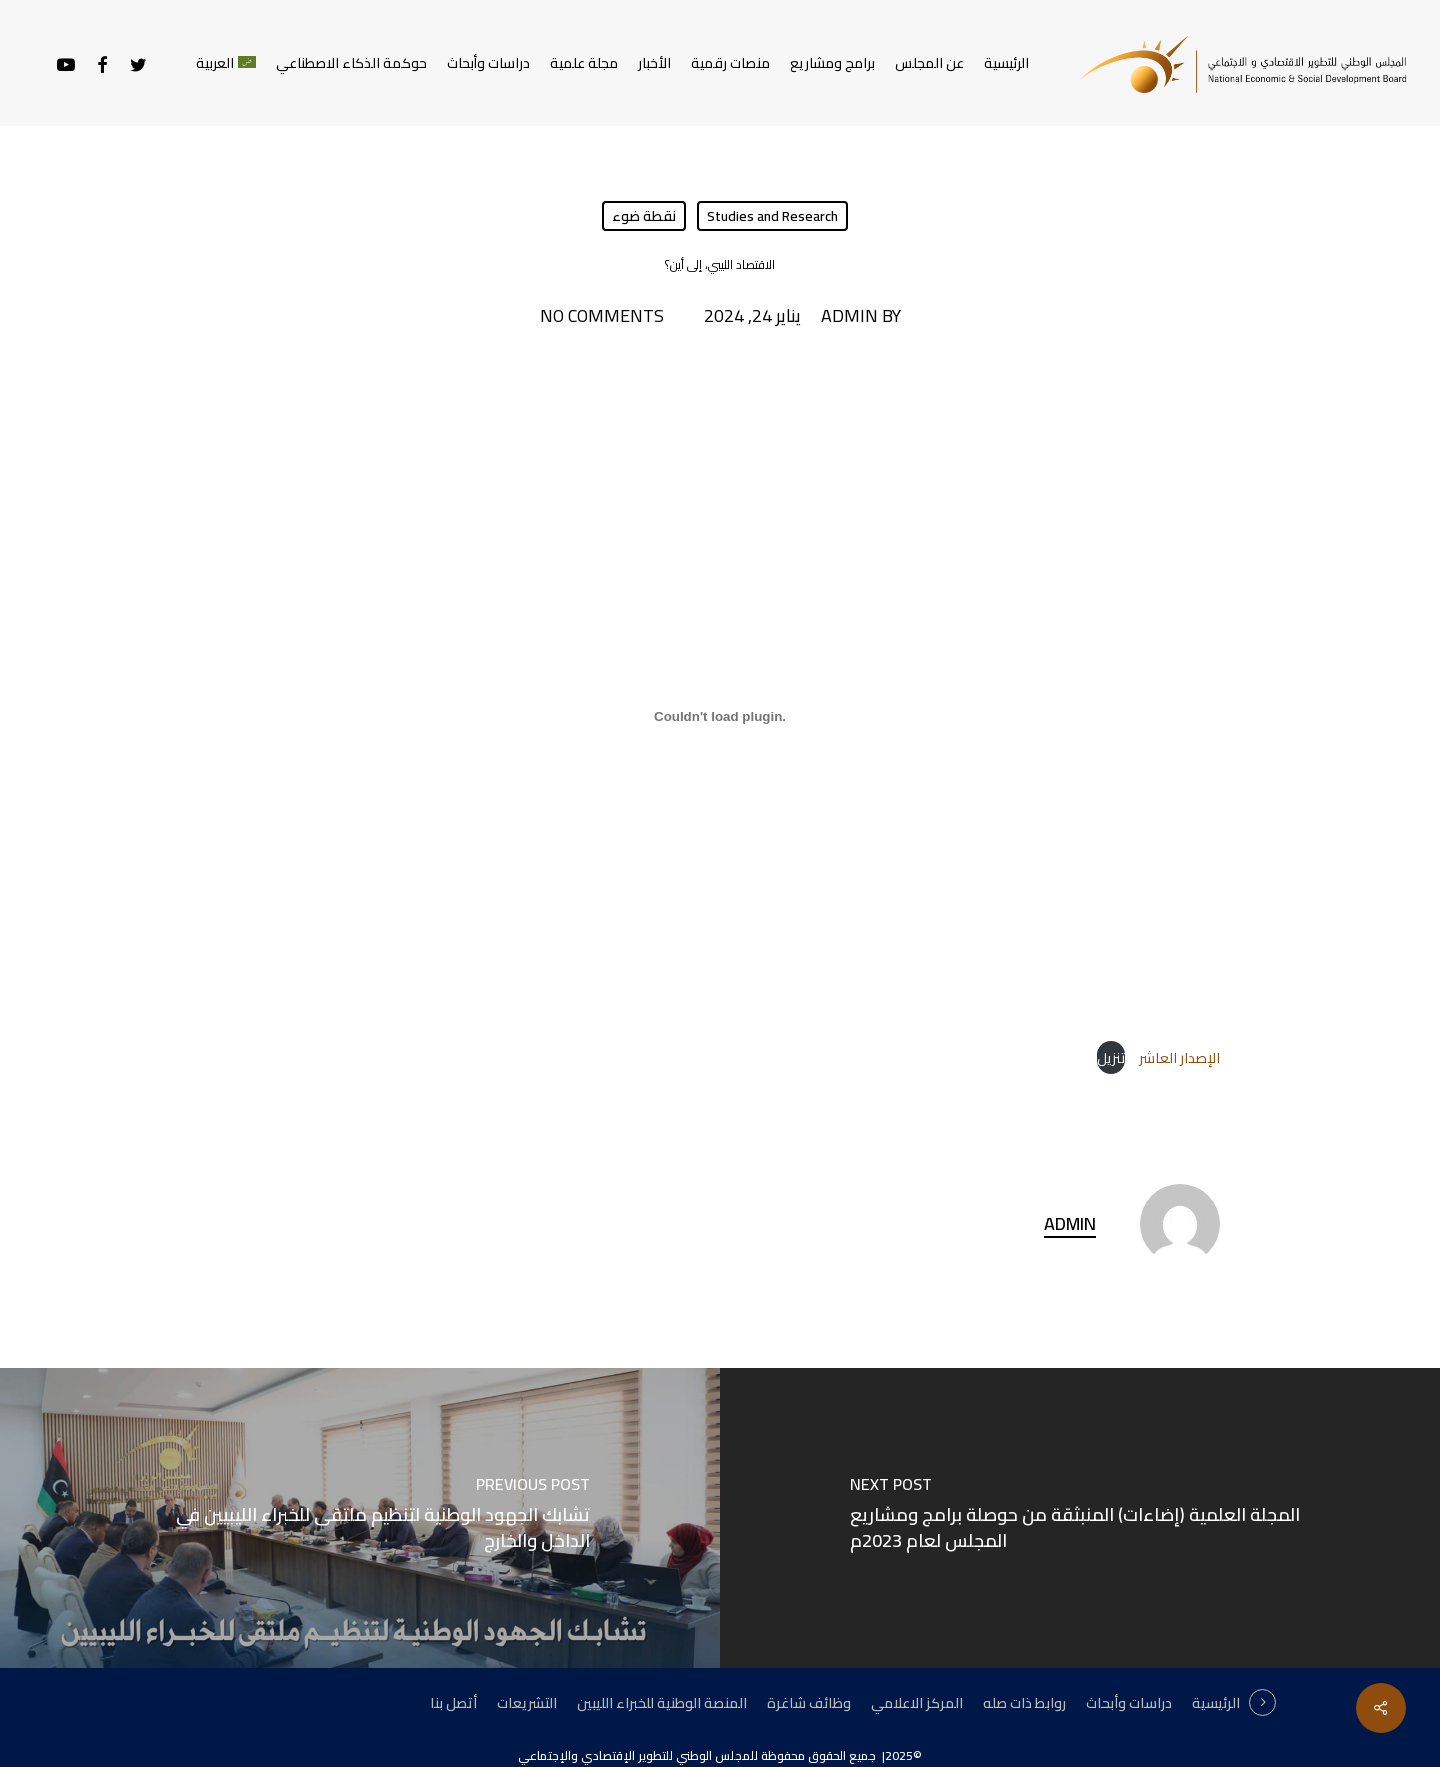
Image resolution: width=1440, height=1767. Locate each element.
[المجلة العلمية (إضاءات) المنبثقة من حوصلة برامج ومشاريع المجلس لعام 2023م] (1080, 1518)
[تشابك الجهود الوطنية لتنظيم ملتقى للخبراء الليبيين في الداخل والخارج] (360, 1518)
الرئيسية (1216, 1703)
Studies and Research (772, 216)
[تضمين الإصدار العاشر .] (720, 716)
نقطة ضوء (644, 216)
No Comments (602, 316)
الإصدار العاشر (1178, 1057)
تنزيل (1111, 1057)
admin (849, 316)
